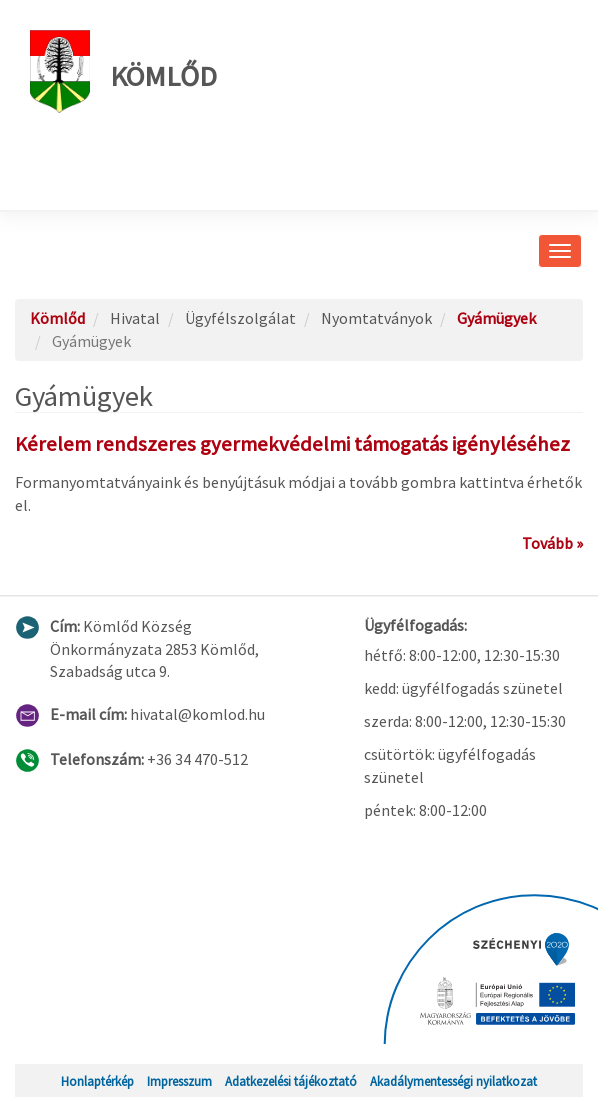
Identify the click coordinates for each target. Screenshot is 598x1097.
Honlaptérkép (97, 1081)
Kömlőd (123, 71)
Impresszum (179, 1081)
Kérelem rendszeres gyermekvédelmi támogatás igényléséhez (292, 444)
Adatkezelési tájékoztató (291, 1081)
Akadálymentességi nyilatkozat (453, 1081)
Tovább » (552, 543)
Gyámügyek (496, 318)
